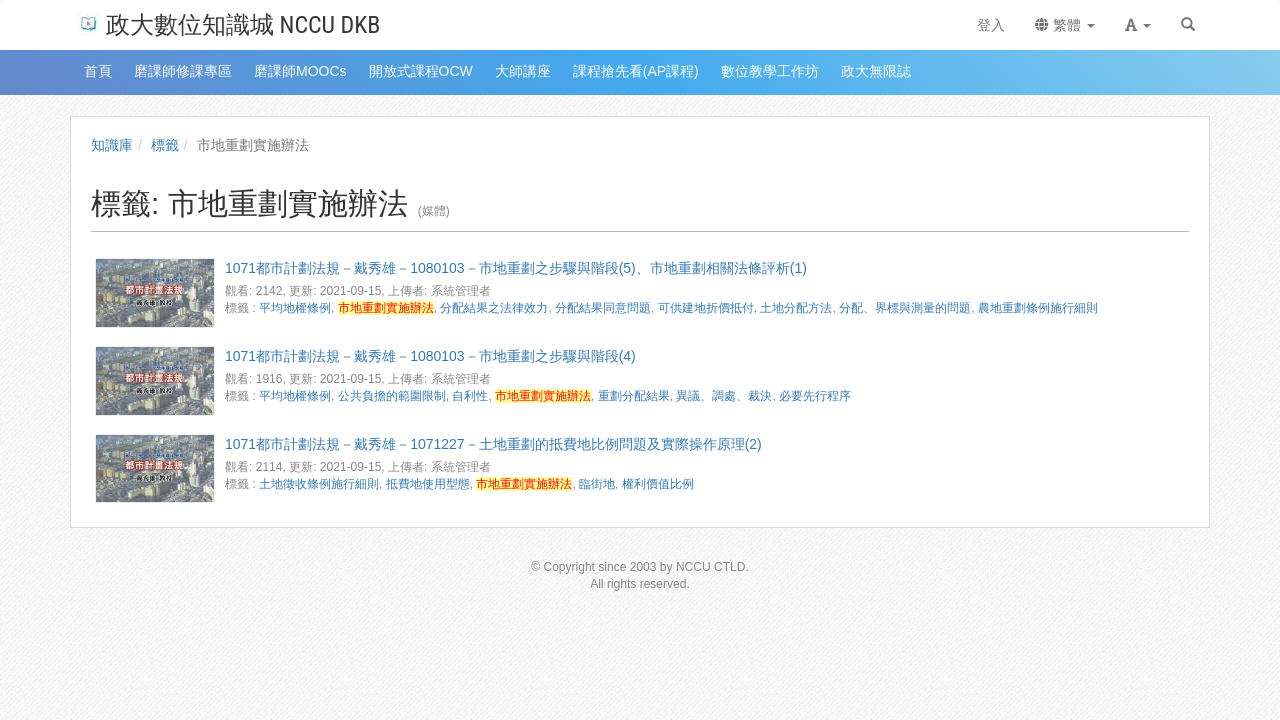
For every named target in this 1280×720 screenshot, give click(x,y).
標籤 (165, 145)
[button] (1138, 25)
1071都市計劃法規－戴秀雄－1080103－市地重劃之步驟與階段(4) (430, 356)
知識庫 (112, 145)
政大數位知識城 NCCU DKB (228, 23)
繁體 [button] (1065, 25)
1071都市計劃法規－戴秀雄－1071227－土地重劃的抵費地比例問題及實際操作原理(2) (493, 444)
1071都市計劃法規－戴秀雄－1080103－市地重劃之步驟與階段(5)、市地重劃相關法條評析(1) (516, 268)
